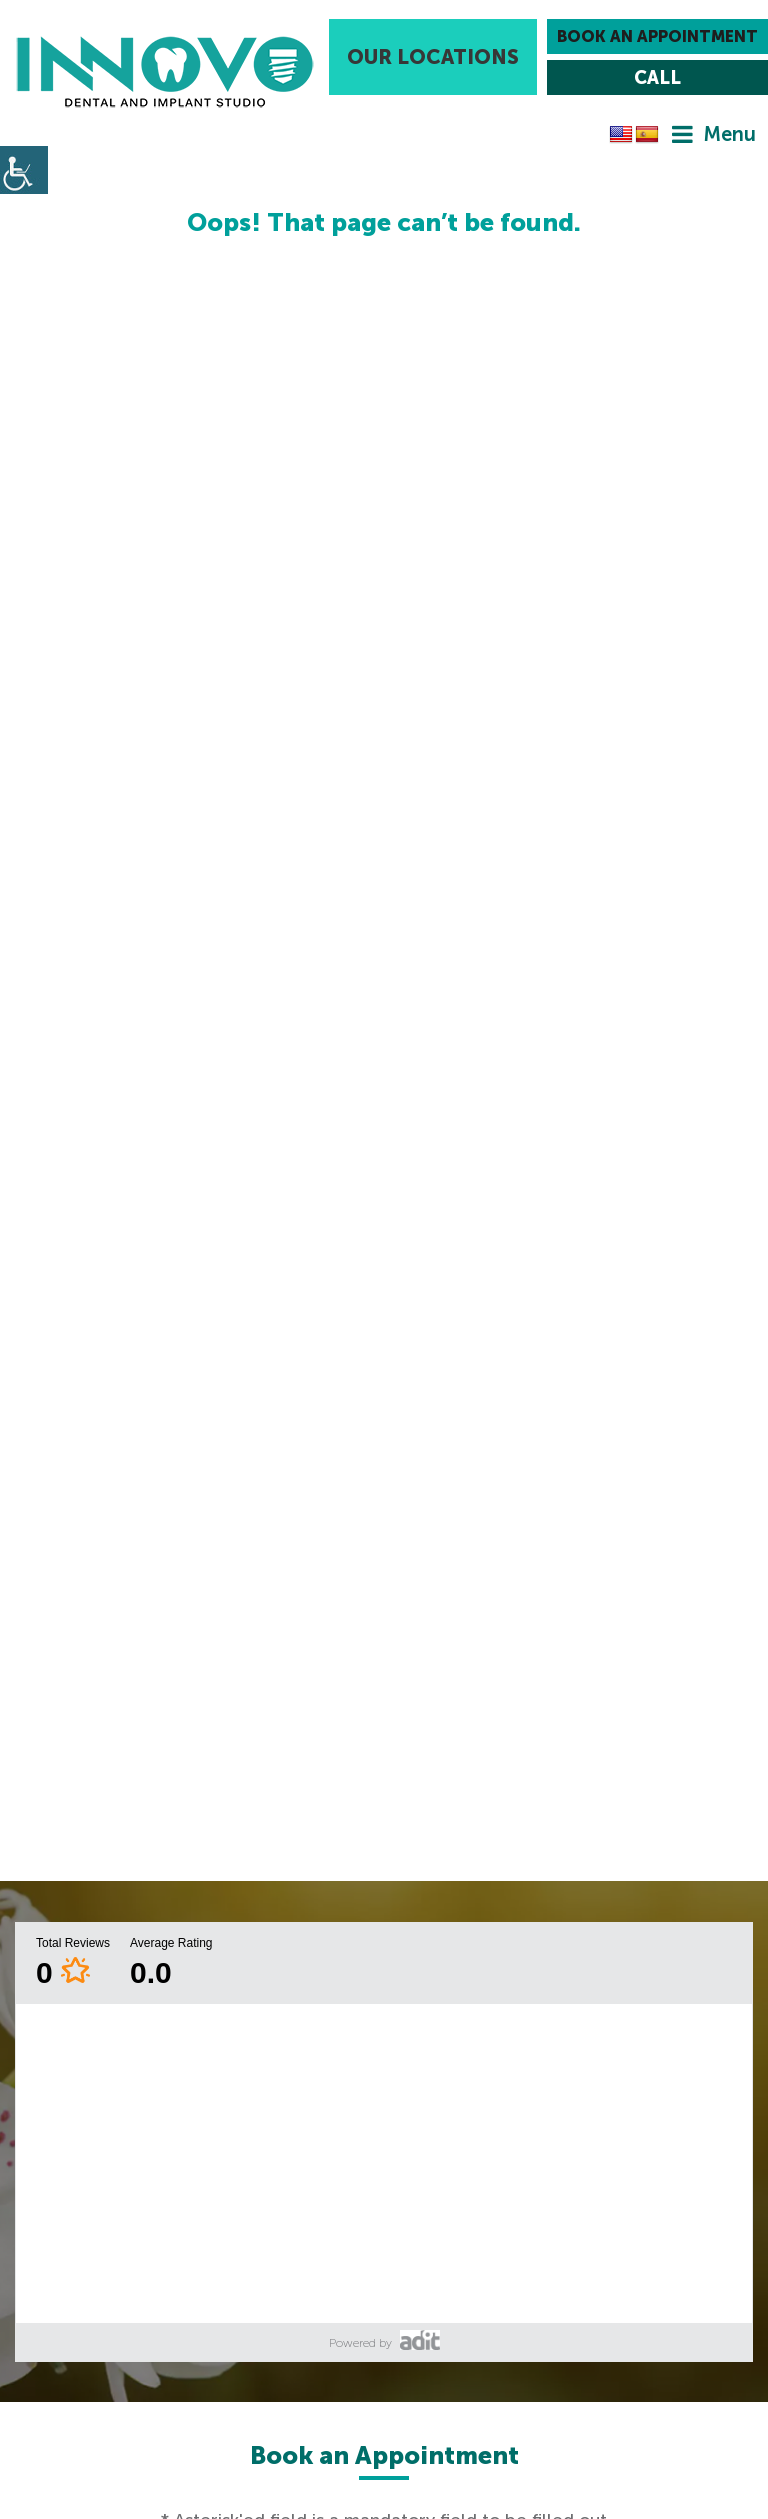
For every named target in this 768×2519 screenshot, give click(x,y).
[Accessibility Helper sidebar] (24, 170)
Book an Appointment (657, 36)
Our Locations (433, 57)
